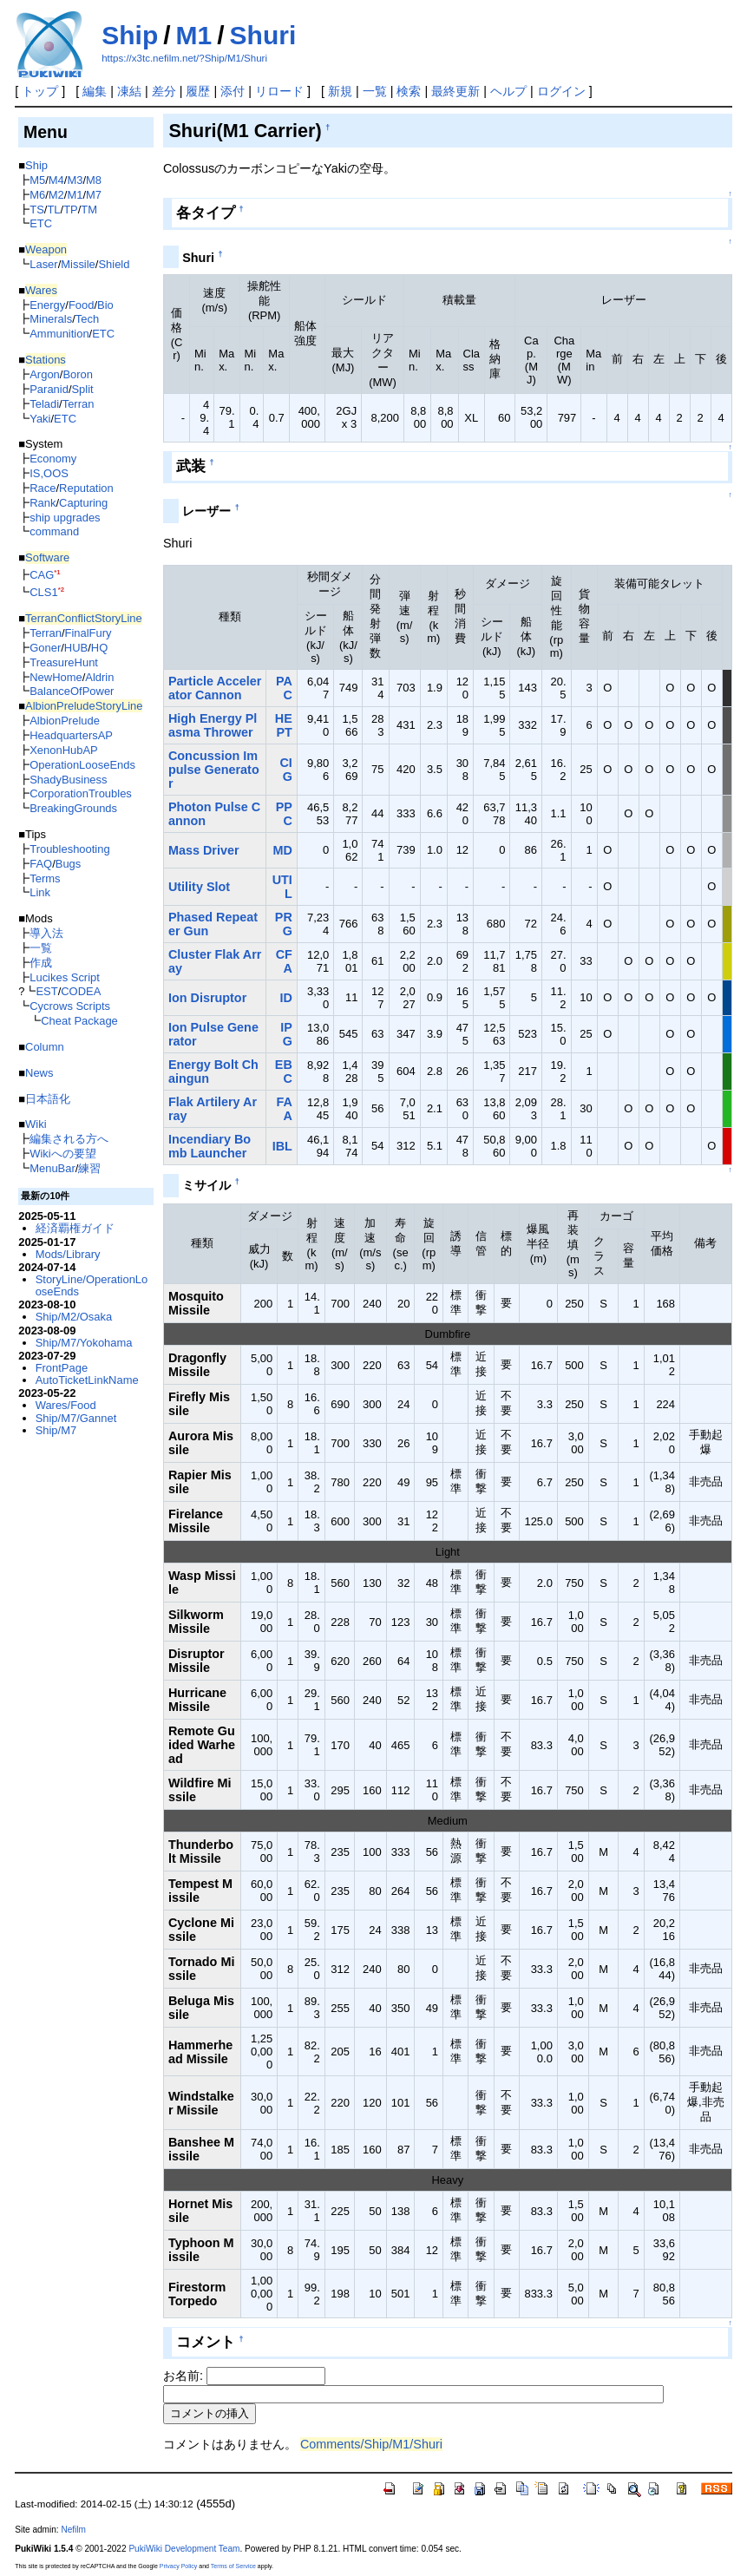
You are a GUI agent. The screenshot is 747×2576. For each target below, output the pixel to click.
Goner (45, 647)
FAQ (40, 863)
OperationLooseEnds (82, 764)
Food (82, 304)
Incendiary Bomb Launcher (209, 1146)
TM (89, 209)
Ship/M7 (56, 1430)
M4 (56, 180)
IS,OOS (49, 473)
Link (39, 892)
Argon (44, 374)
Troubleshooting (69, 848)
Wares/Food (66, 1405)
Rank (42, 502)
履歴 (198, 91)
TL (53, 209)
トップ (40, 91)
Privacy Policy (179, 2566)
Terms (44, 878)
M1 (194, 35)
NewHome (55, 677)
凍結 (129, 91)
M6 (37, 194)
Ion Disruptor (207, 998)
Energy (47, 304)
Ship (130, 35)
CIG (285, 769)
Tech (87, 318)
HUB (76, 647)
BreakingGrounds (73, 808)
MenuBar (52, 1168)
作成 (40, 962)
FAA (284, 1109)
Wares (41, 290)
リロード (279, 91)
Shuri (263, 35)
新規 (340, 91)
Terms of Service (233, 2566)
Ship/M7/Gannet (76, 1418)
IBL (282, 1146)
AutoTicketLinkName (87, 1379)
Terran (78, 403)
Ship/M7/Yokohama (84, 1342)
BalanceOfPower (71, 691)
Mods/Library (68, 1254)
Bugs (69, 863)
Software (47, 557)
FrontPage (62, 1367)
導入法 (46, 933)
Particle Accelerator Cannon (214, 688)
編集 (94, 91)
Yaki (39, 418)
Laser (43, 264)
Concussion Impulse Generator (213, 769)
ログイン (561, 91)
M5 (37, 180)
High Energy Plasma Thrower (212, 725)
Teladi (44, 403)
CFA (284, 961)
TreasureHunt (63, 662)
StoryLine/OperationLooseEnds (92, 1285)
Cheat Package (79, 1020)
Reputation (86, 488)
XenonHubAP (63, 750)
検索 (408, 91)
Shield (113, 264)
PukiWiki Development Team (183, 2548)
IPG (286, 1034)
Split (82, 389)
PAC (284, 688)
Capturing (83, 502)
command (54, 531)
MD (282, 850)
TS (36, 209)
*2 (61, 589)
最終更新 (455, 91)
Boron (77, 374)
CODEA (81, 991)
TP (70, 209)
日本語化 (47, 1098)
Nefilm (73, 2529)
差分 (164, 91)
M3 (74, 180)
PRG (283, 924)
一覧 (375, 91)
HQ (99, 647)
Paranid (49, 389)
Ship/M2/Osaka (74, 1316)
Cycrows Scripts (69, 1006)
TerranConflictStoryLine (83, 618)
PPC (284, 814)
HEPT (283, 725)
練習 (89, 1168)
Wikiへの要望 (62, 1153)
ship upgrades (64, 517)
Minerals (50, 318)
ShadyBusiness (68, 779)
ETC (40, 223)
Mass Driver (203, 850)
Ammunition (58, 333)
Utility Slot (199, 887)
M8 (94, 180)
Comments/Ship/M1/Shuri (371, 2444)
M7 (94, 194)
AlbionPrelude (64, 720)
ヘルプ (508, 91)
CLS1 (43, 592)
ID (285, 998)
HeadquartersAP (71, 735)
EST (46, 991)
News (39, 1072)
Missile (78, 264)
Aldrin (99, 677)
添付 (232, 91)
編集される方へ (68, 1138)
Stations (45, 359)
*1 (57, 572)
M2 (56, 194)
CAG (41, 574)
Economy (52, 458)
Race (42, 488)
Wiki (35, 1124)
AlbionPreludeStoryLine (83, 705)
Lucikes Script (64, 977)
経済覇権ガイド (75, 1228)
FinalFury (88, 632)
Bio (105, 304)
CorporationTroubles (80, 793)
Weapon (46, 249)
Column (44, 1046)
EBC (283, 1071)
